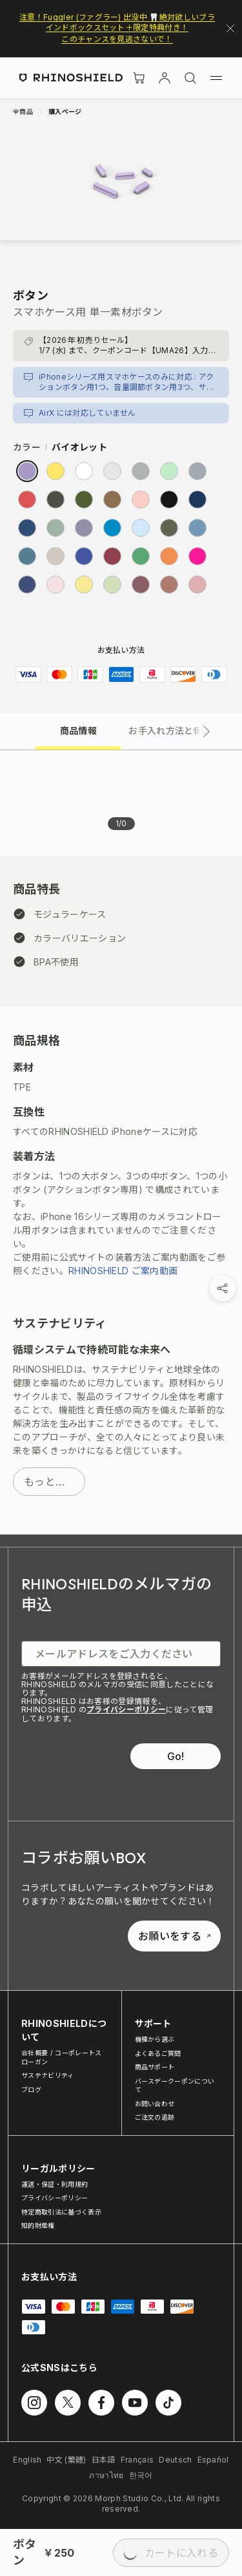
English (27, 2460)
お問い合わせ (155, 2103)
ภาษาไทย (106, 2475)
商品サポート (155, 2067)
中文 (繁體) (66, 2460)
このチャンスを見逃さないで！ (116, 39)
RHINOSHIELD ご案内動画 (122, 1270)
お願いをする (174, 1936)
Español (213, 2460)
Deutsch (175, 2460)
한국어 (141, 2475)
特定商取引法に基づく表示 (61, 2212)
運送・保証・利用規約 (54, 2184)
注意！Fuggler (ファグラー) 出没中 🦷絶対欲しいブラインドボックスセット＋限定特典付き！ (117, 22)
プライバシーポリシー (126, 1709)
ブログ (31, 2089)
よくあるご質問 (158, 2053)
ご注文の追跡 (155, 2117)
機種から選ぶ (155, 2039)
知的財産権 (38, 2225)
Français (137, 2460)
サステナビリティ (47, 2075)
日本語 (104, 2460)
